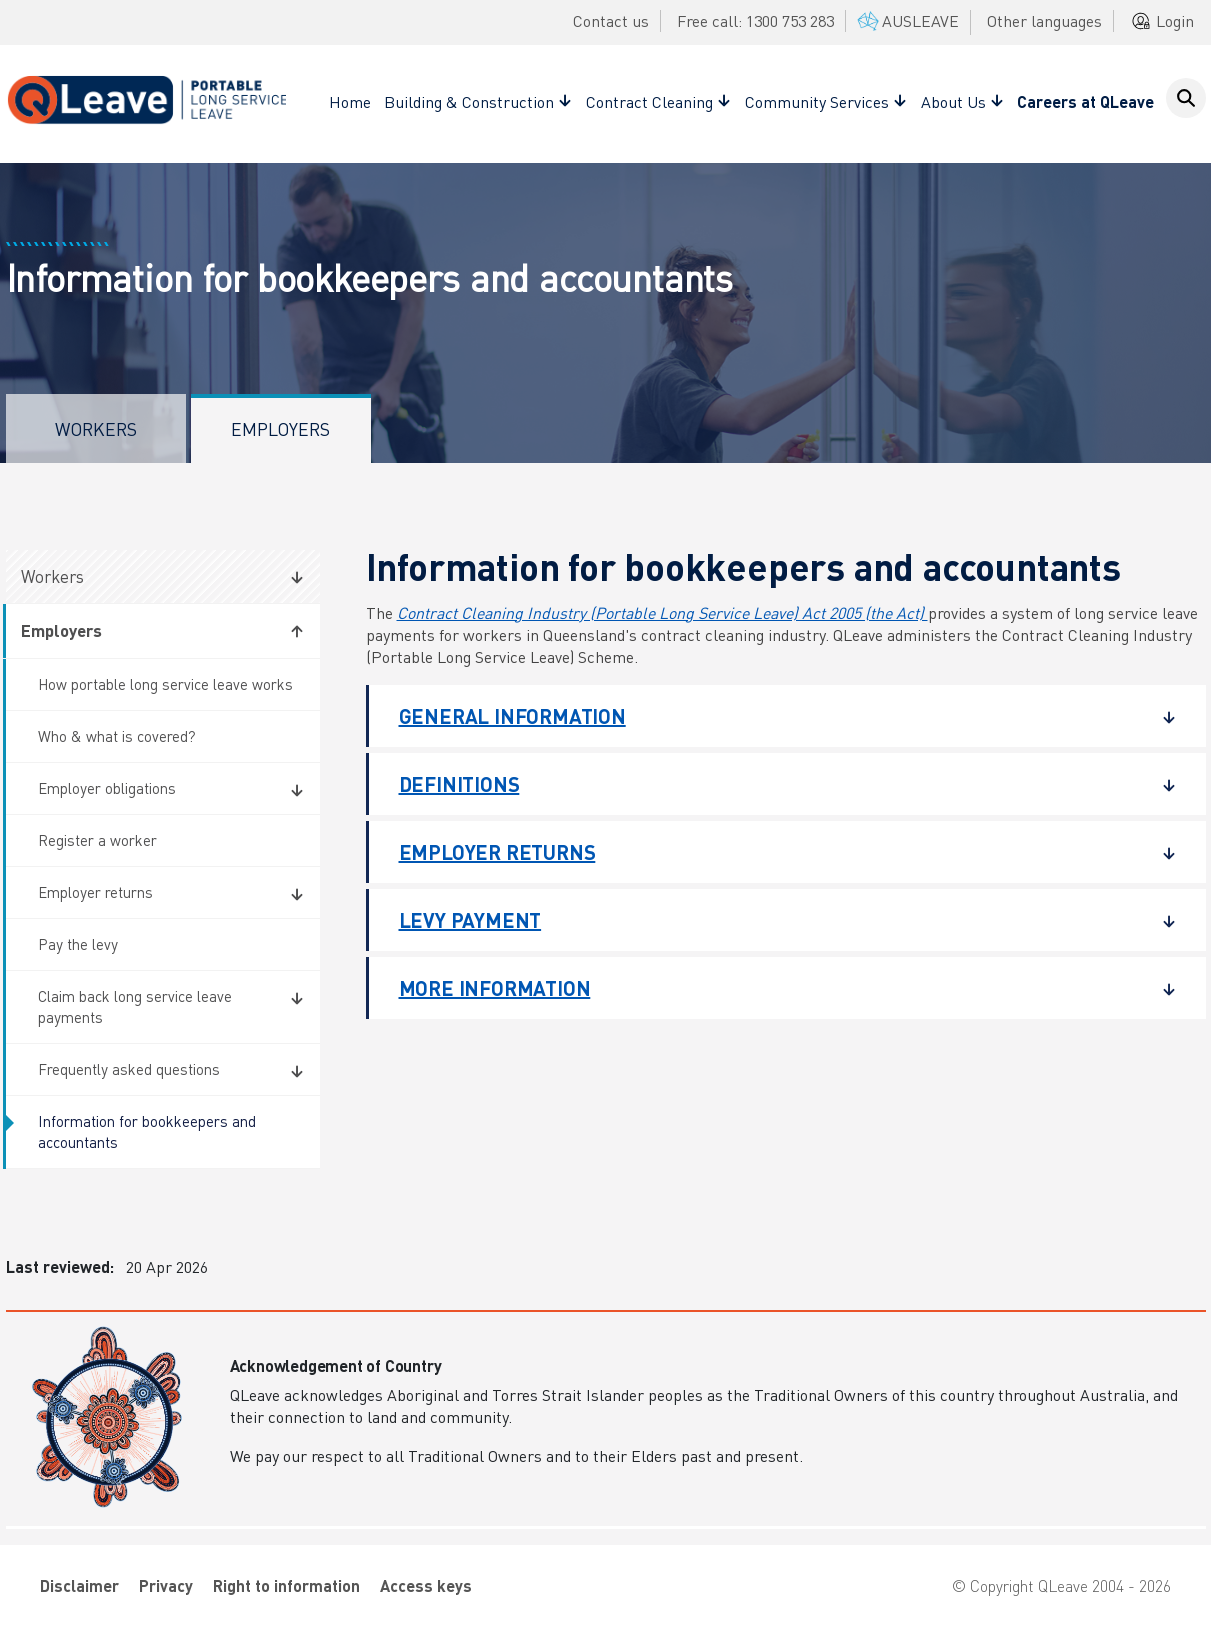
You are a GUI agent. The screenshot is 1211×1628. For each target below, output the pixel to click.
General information (772, 716)
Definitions (772, 784)
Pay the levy (78, 944)
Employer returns (95, 892)
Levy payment (772, 920)
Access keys (426, 1585)
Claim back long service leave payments (135, 1006)
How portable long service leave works (165, 684)
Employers (280, 428)
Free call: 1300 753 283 (755, 20)
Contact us (611, 20)
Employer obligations (107, 788)
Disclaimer (79, 1585)
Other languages (1044, 20)
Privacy (166, 1585)
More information (772, 988)
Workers (96, 428)
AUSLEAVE (906, 20)
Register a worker (97, 840)
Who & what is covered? (117, 736)
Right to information (286, 1585)
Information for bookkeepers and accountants (147, 1131)
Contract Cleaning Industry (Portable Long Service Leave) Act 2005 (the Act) (662, 612)
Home (350, 101)
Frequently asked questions (129, 1069)
